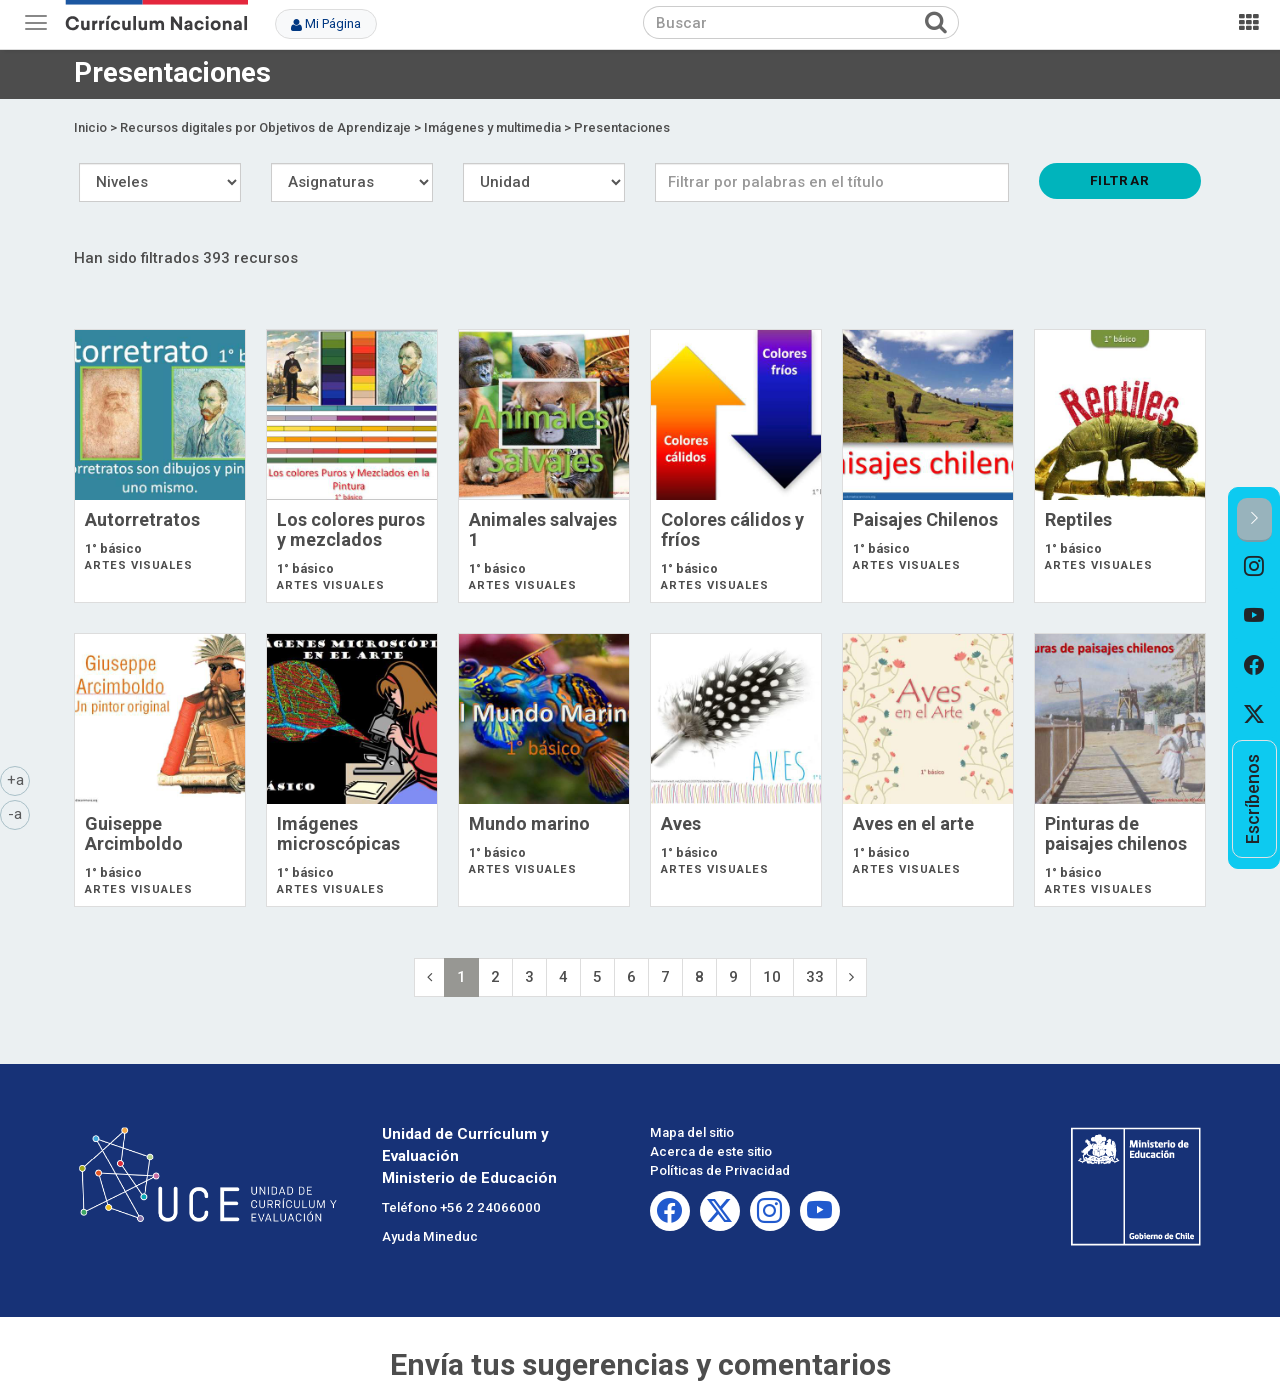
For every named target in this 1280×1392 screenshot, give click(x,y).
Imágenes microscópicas (338, 833)
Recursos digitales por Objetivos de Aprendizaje (265, 127)
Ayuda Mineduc (430, 1236)
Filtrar (1120, 180)
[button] (1254, 519)
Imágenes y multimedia (492, 127)
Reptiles (1078, 519)
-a (19, 813)
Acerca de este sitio (711, 1151)
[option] (1254, 567)
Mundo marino (529, 823)
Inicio (90, 127)
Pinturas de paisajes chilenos (1116, 833)
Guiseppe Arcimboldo (134, 833)
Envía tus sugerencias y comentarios (640, 1364)
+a (19, 779)
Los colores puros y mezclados (351, 529)
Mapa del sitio (692, 1132)
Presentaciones (622, 127)
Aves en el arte (913, 823)
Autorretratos (142, 519)
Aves (681, 823)
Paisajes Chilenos (925, 519)
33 (815, 977)
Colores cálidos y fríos (732, 529)
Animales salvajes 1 (543, 529)
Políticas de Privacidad (720, 1170)
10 (772, 977)
